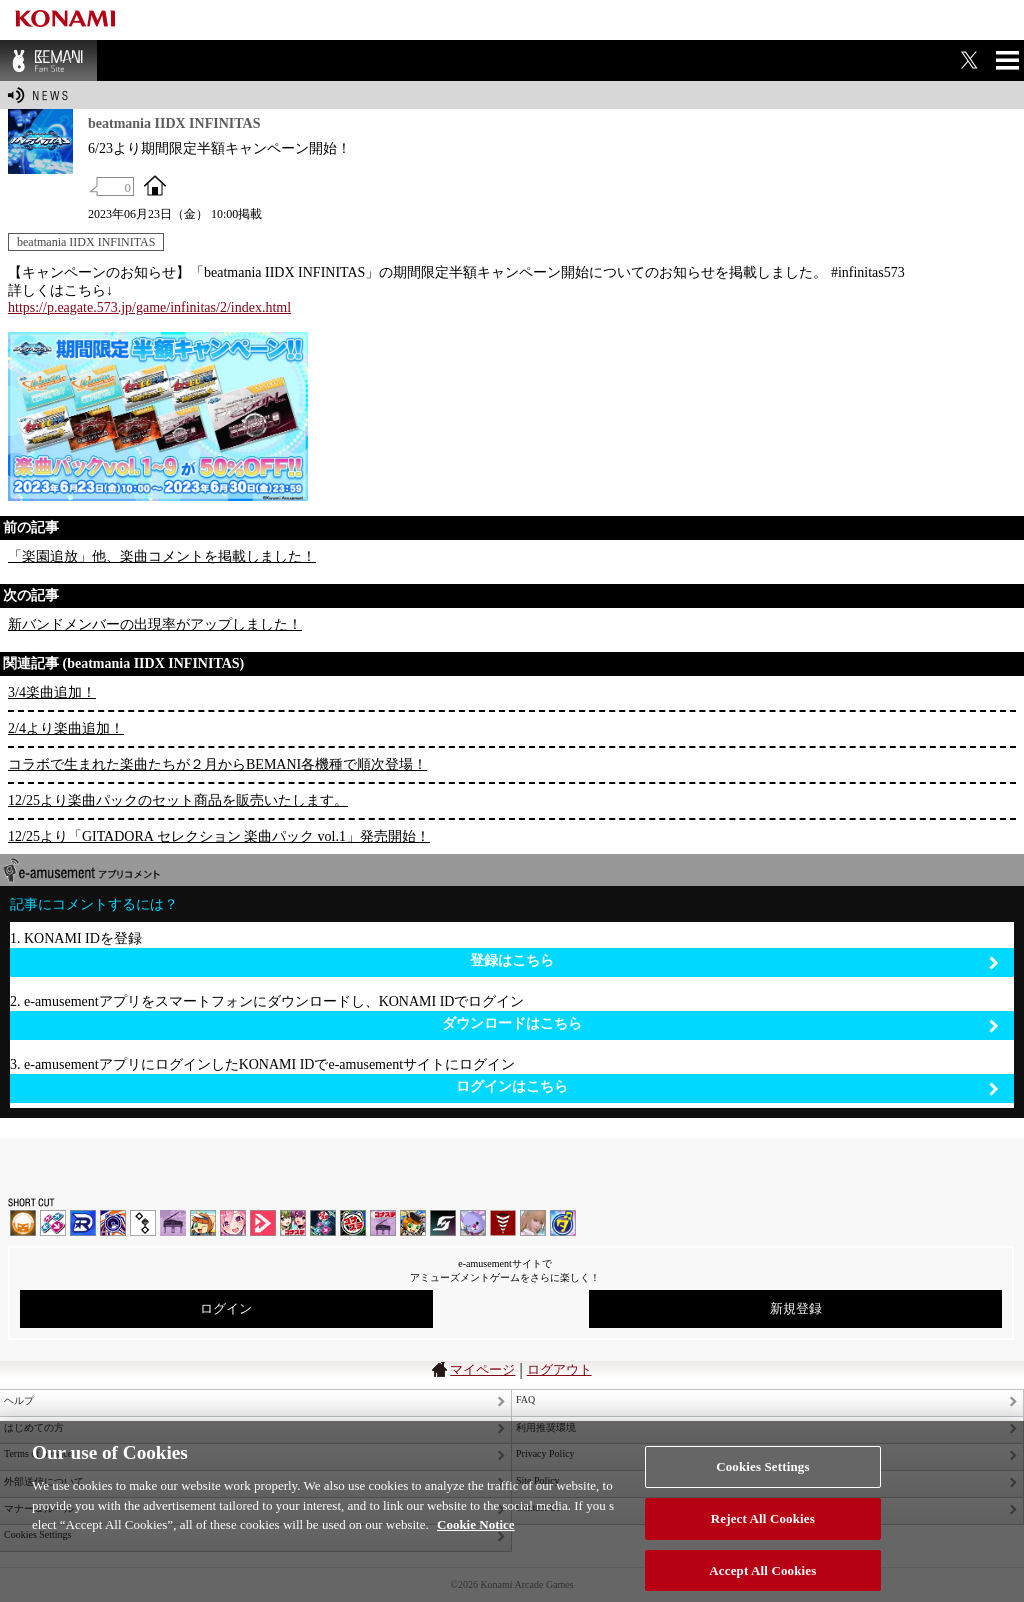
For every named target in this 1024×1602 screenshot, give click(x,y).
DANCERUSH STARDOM (83, 1223)
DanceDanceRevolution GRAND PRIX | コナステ (323, 1223)
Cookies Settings (762, 1480)
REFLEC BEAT (473, 1223)
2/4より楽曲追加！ (66, 728)
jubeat (143, 1223)
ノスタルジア (173, 1223)
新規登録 (796, 1308)
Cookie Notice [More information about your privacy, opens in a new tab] (476, 1538)
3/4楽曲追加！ (52, 692)
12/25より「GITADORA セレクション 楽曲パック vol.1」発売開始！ (219, 836)
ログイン (226, 1308)
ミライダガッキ (563, 1223)
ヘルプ (19, 1400)
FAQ (525, 1399)
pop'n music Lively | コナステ (413, 1223)
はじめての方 (34, 1427)
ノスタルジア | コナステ (383, 1223)
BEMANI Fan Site (48, 60)
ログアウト (559, 1369)
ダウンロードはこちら (720, 1024)
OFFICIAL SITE (155, 185)
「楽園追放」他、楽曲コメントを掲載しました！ (162, 556)
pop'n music (203, 1223)
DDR (53, 1223)
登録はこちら (734, 961)
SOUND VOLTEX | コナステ (443, 1223)
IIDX (23, 1223)
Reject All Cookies (763, 1532)
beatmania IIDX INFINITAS (86, 242)
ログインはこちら (727, 1087)
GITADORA (113, 1223)
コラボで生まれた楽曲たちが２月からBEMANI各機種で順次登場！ (217, 764)
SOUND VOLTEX (233, 1223)
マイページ (482, 1369)
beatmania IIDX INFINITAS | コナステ (293, 1223)
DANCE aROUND (263, 1223)
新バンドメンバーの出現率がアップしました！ (155, 624)
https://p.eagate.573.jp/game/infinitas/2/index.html (149, 307)
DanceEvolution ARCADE (533, 1223)
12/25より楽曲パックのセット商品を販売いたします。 (178, 800)
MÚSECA (503, 1223)
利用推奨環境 (546, 1427)
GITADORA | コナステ (353, 1223)
